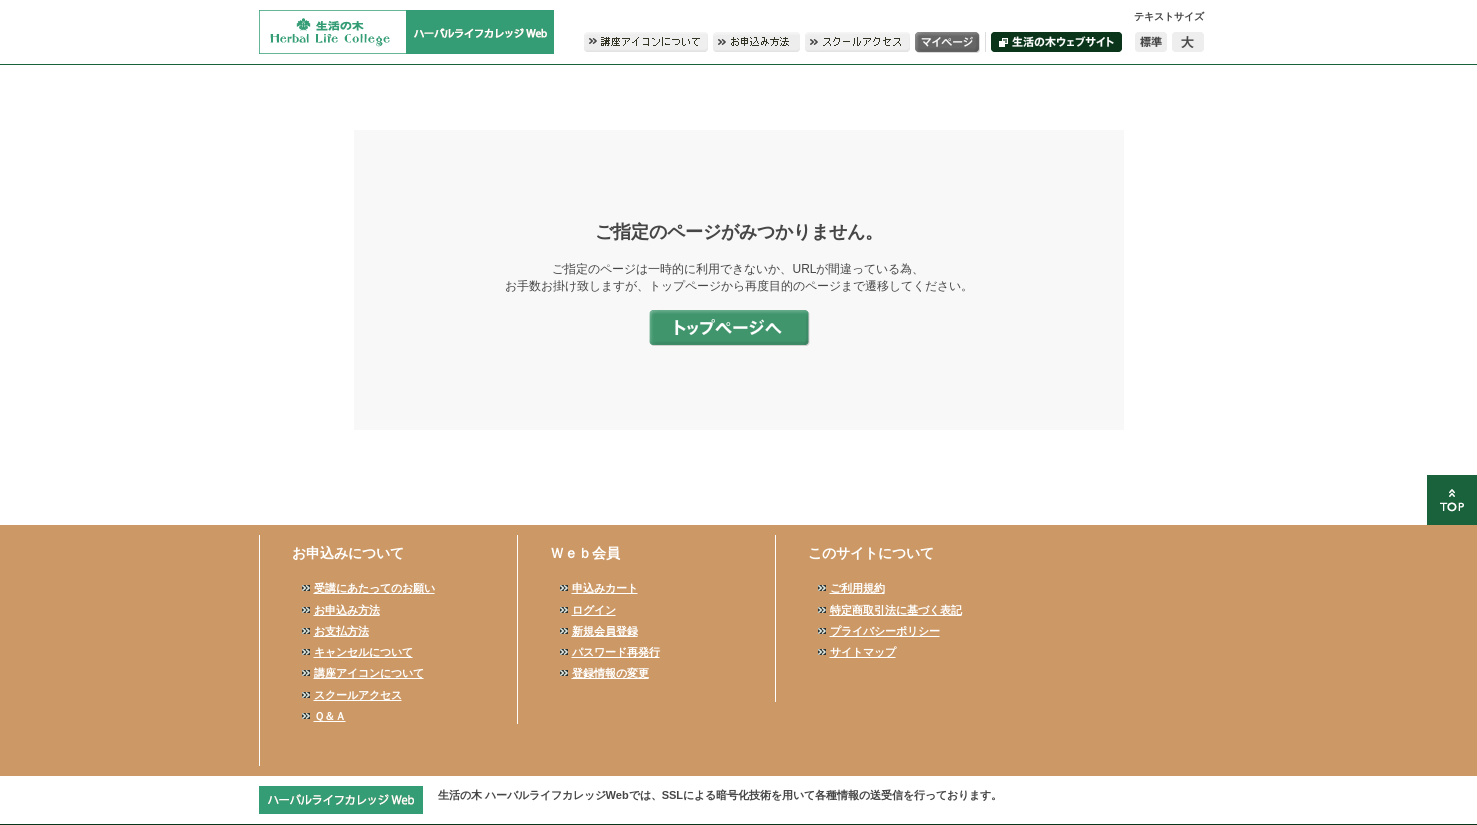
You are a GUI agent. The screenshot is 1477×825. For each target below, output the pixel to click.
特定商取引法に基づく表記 (896, 610)
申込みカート (605, 588)
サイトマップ (863, 652)
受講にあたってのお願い (374, 588)
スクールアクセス (358, 695)
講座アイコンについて (369, 673)
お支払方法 (341, 631)
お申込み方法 (347, 610)
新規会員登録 (605, 631)
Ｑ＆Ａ (330, 716)
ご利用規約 (857, 588)
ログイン (594, 610)
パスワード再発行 (616, 652)
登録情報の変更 (610, 673)
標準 (1151, 42)
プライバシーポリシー (885, 631)
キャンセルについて (363, 652)
